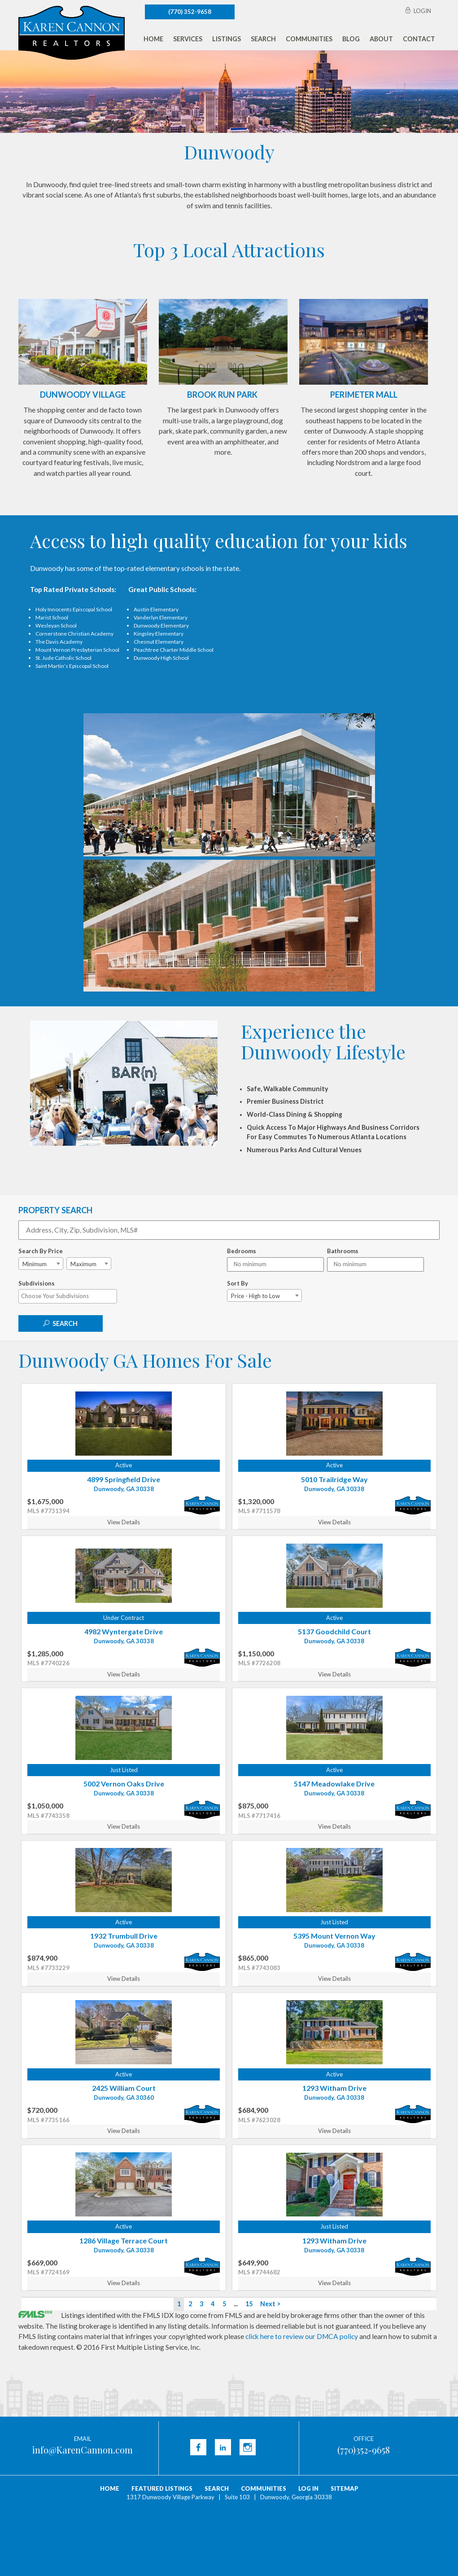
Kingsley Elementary (158, 633)
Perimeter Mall (363, 394)
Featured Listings (161, 2488)
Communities (309, 39)
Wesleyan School (56, 625)
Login (422, 10)
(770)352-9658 (363, 2450)
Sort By (237, 1283)
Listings (226, 39)
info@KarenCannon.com (82, 2450)
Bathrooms (342, 1251)
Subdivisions (36, 1283)
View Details (123, 1522)
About (381, 39)
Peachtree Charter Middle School (174, 649)
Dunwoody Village (83, 394)
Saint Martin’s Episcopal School (72, 666)
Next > (270, 2304)
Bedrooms (241, 1251)
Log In (308, 2488)
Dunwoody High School (161, 657)
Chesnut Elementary (158, 641)
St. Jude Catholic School (63, 657)
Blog (351, 39)
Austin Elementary (156, 609)
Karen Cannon (71, 33)
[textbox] (70, 1296)
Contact (419, 39)
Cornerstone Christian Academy (74, 633)
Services (187, 39)
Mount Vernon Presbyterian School (77, 649)
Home (153, 39)
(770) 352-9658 (189, 11)
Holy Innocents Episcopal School (73, 609)
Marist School (51, 617)
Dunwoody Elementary (161, 625)
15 (249, 2304)
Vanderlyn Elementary (161, 617)
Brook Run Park (222, 394)
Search (263, 39)
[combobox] (40, 1263)
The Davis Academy (59, 641)
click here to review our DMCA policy (301, 2336)
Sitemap (344, 2488)
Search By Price (40, 1251)
